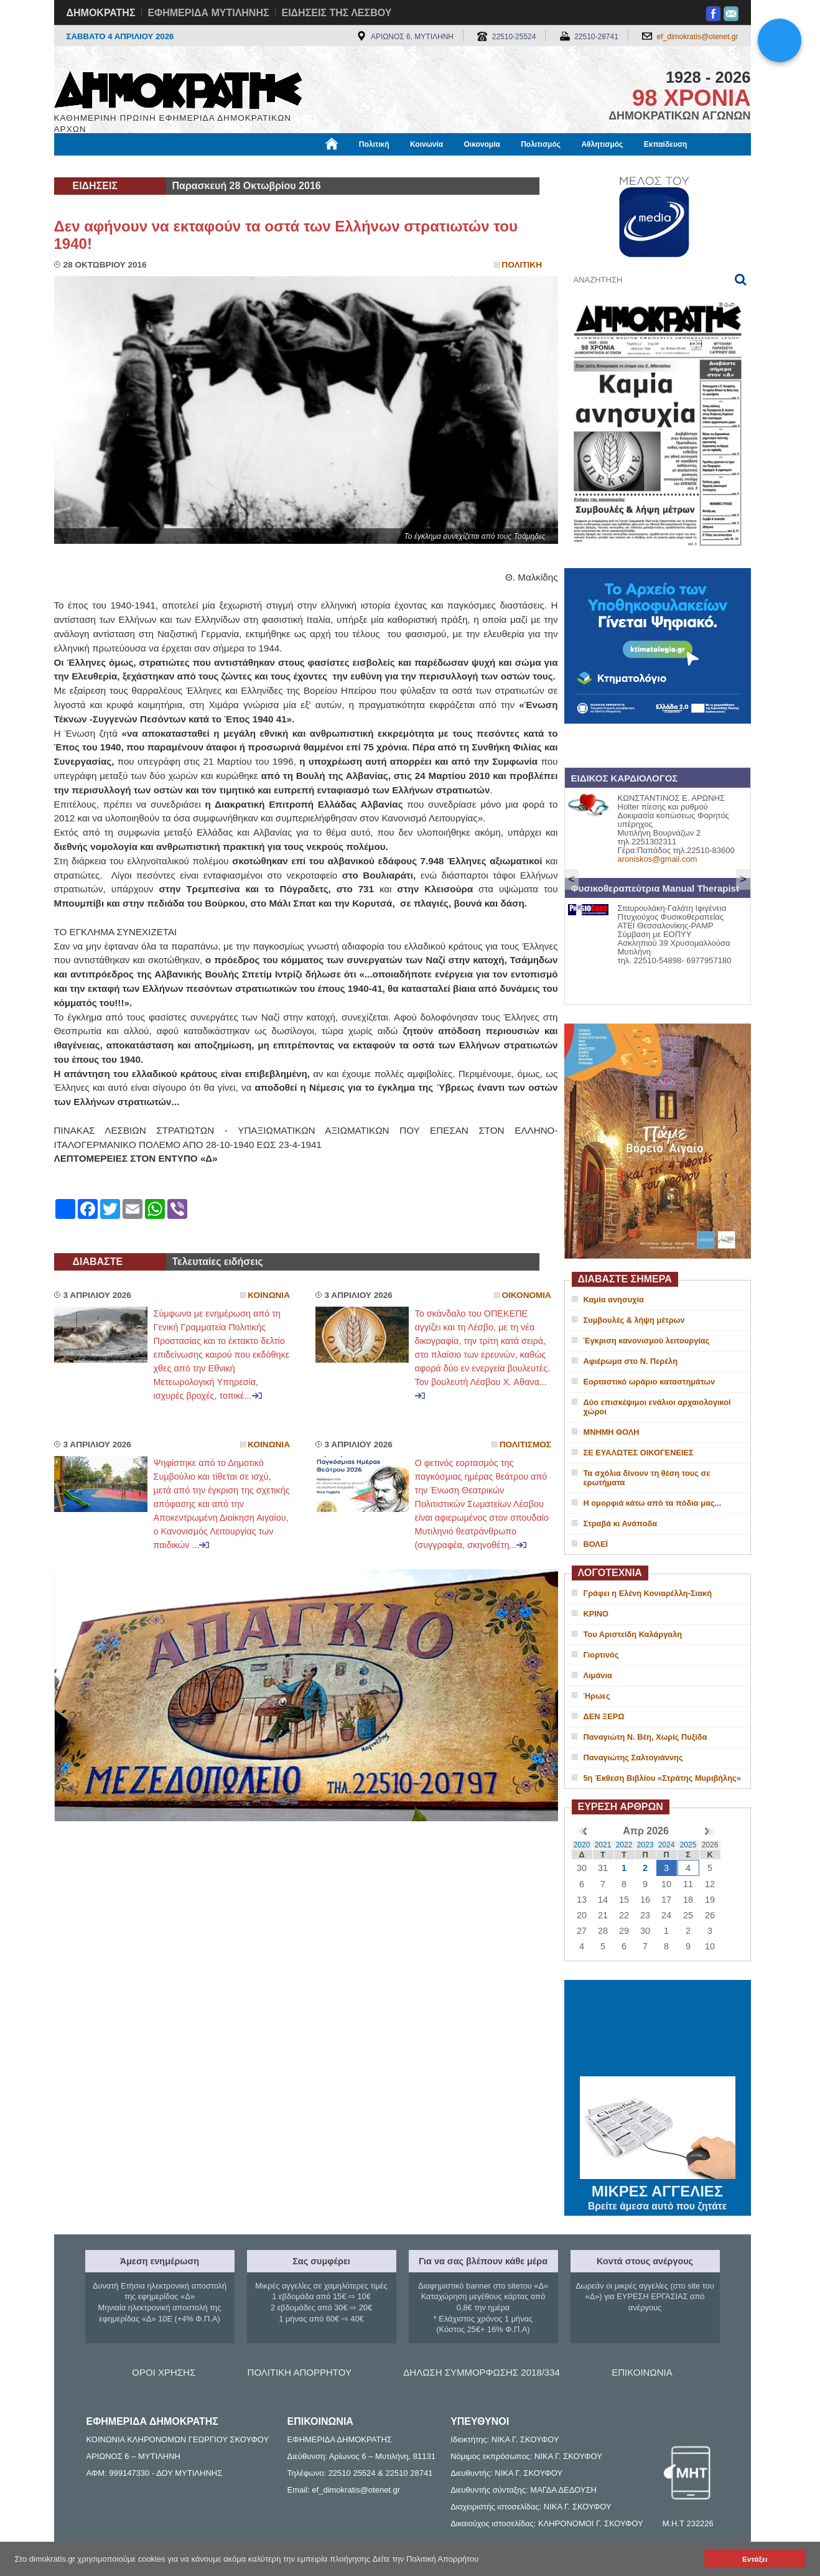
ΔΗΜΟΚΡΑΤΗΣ (101, 12)
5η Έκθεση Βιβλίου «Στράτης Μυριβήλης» (662, 1778)
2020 (582, 1845)
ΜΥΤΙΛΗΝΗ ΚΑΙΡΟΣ (657, 2029)
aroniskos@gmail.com (657, 859)
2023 (645, 1845)
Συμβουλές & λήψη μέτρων (634, 1320)
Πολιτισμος (525, 1444)
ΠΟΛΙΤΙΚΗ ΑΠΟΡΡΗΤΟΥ (300, 2372)
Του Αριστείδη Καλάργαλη (633, 1634)
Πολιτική (374, 144)
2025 (688, 1845)
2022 (624, 1845)
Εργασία (154, 166)
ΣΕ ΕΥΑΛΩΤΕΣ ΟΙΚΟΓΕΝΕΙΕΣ (639, 1452)
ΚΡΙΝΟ (596, 1613)
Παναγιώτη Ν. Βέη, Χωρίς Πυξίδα (645, 1737)
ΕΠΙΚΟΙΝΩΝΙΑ (642, 2372)
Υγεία (265, 166)
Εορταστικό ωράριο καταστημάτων (649, 1381)
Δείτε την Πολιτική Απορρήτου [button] (426, 2559)
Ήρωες (597, 1696)
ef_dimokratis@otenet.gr (697, 36)
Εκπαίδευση (665, 144)
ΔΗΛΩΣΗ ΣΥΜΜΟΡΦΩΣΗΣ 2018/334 (481, 2372)
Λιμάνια (598, 1675)
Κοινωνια (269, 1295)
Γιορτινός (601, 1654)
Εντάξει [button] (754, 2559)
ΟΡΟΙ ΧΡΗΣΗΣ (163, 2372)
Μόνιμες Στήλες (90, 166)
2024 (666, 1845)
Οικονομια (526, 1295)
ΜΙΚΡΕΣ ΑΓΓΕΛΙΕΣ (657, 2189)
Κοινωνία (426, 144)
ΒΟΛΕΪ (596, 1544)
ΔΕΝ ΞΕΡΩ (604, 1716)
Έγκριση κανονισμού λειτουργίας (647, 1340)
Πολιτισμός (541, 144)
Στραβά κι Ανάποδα (621, 1523)
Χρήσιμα (311, 166)
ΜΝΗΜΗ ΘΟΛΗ (612, 1432)
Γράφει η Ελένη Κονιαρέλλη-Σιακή (648, 1593)
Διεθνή (358, 166)
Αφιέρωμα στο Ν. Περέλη (631, 1361)
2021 (603, 1845)
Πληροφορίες (415, 166)
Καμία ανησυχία (614, 1299)
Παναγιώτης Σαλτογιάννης (633, 1757)
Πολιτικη (521, 264)
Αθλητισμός (602, 144)
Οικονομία (482, 144)
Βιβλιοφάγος (212, 166)
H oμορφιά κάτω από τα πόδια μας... (653, 1503)
